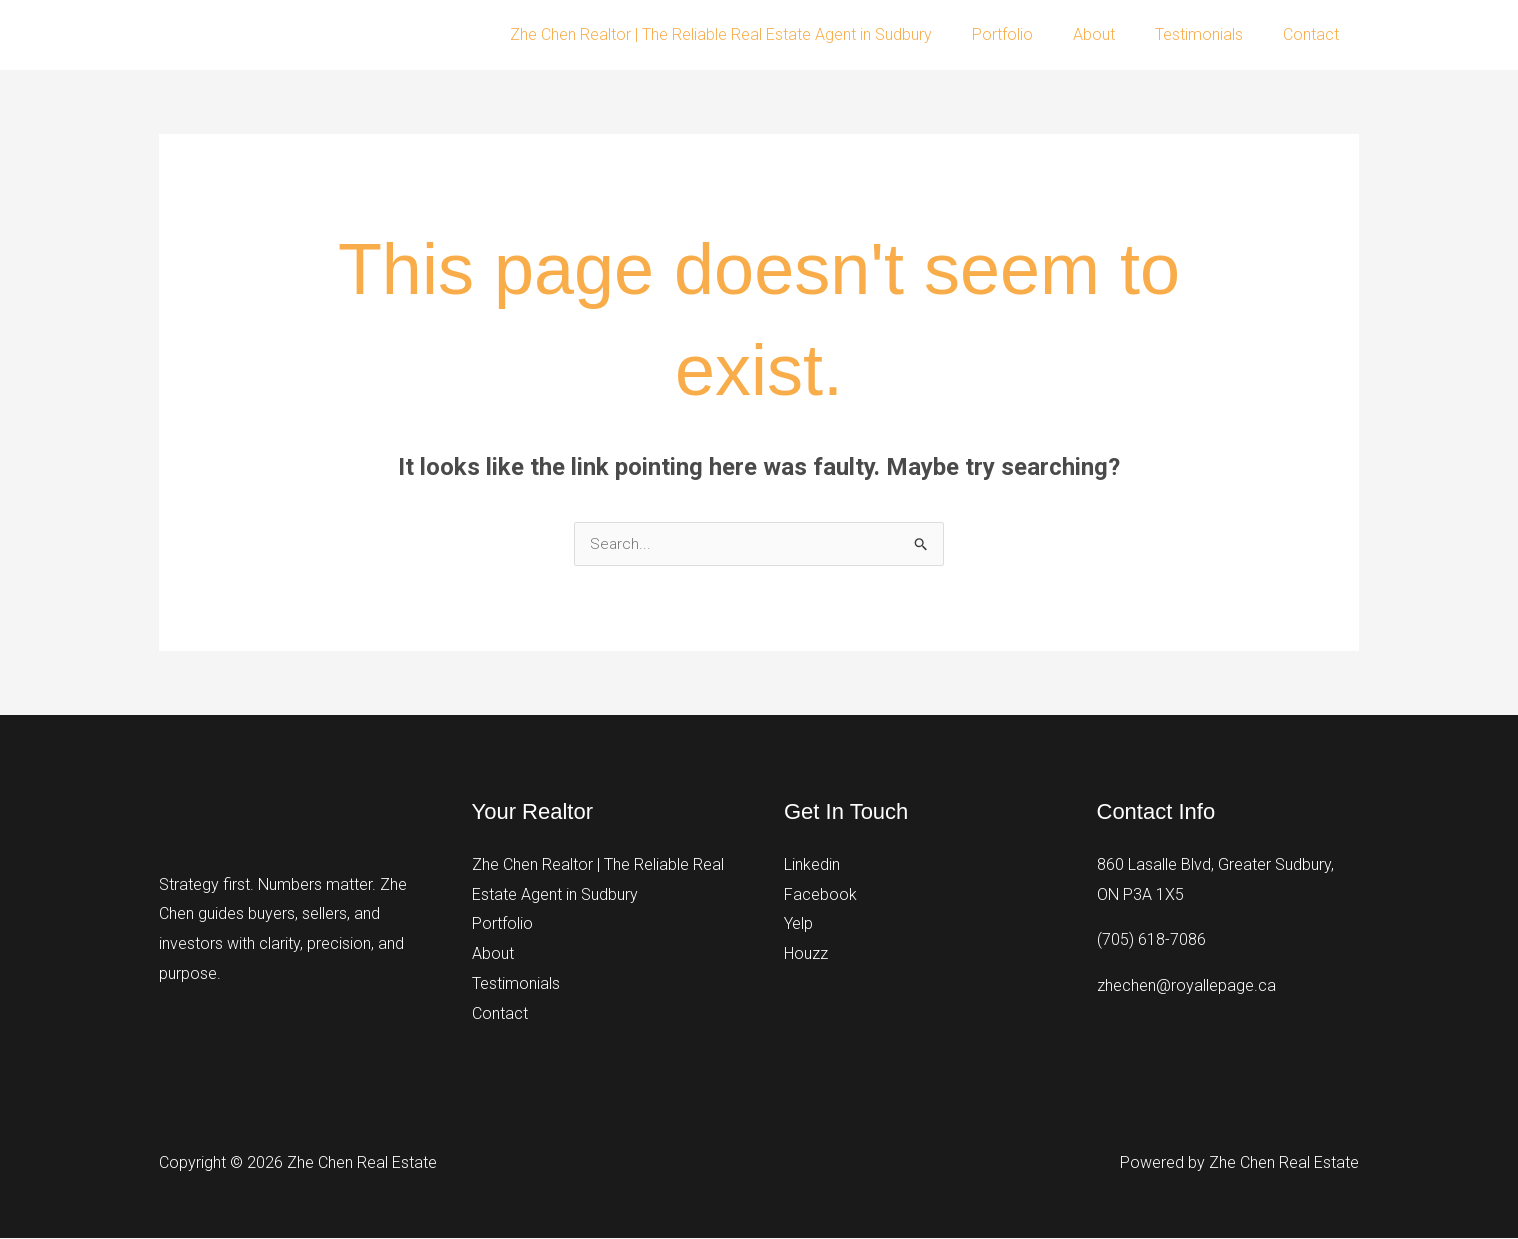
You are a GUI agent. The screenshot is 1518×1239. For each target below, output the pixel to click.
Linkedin (812, 865)
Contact (1315, 34)
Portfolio (1030, 34)
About (1114, 34)
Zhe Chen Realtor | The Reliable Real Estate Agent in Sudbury (757, 34)
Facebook (820, 895)
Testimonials (1211, 34)
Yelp (798, 924)
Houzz (806, 954)
